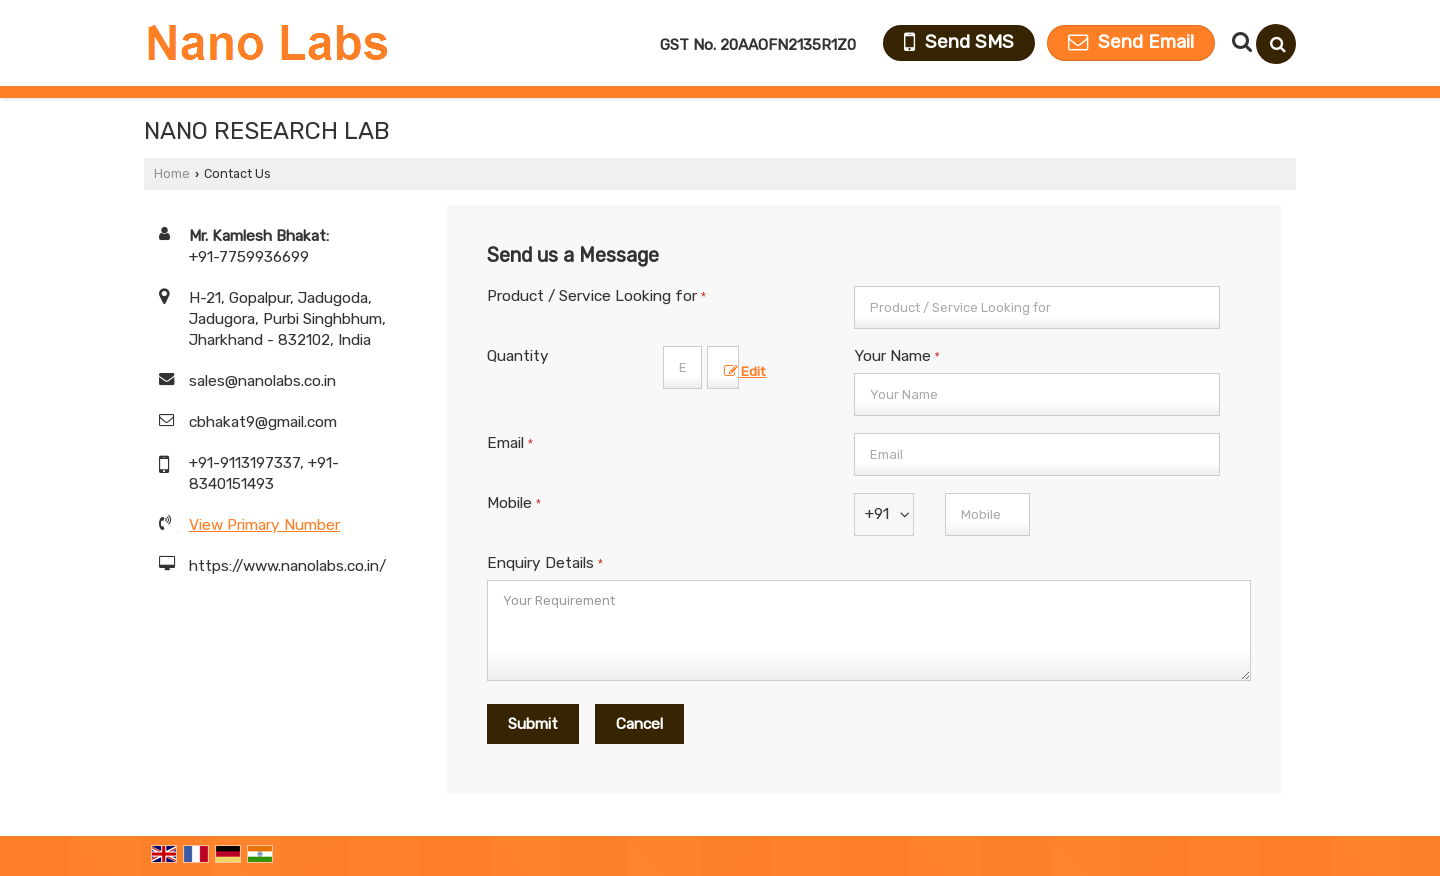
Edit (745, 371)
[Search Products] (1239, 42)
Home (172, 173)
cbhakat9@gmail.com (263, 422)
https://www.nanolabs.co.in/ (287, 566)
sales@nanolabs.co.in (262, 381)
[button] (264, 525)
